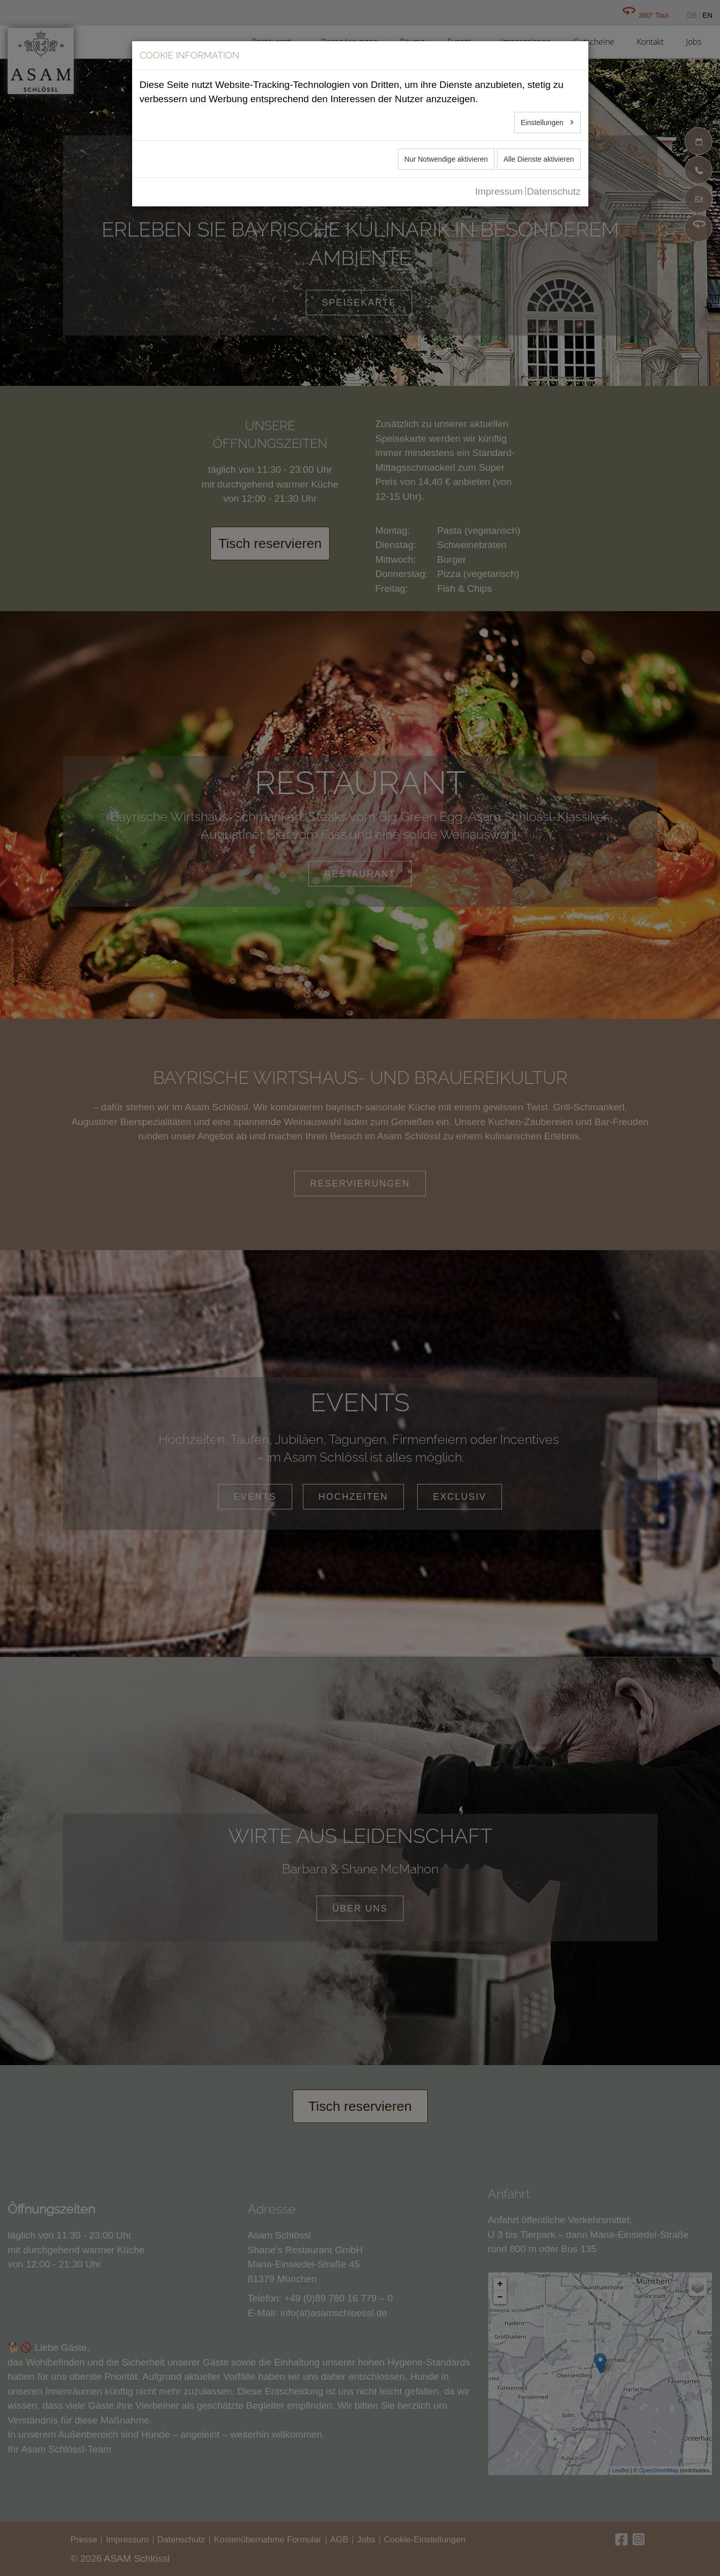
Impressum (499, 191)
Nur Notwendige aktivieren (446, 159)
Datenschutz (554, 191)
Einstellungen (543, 122)
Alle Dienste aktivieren (539, 159)
